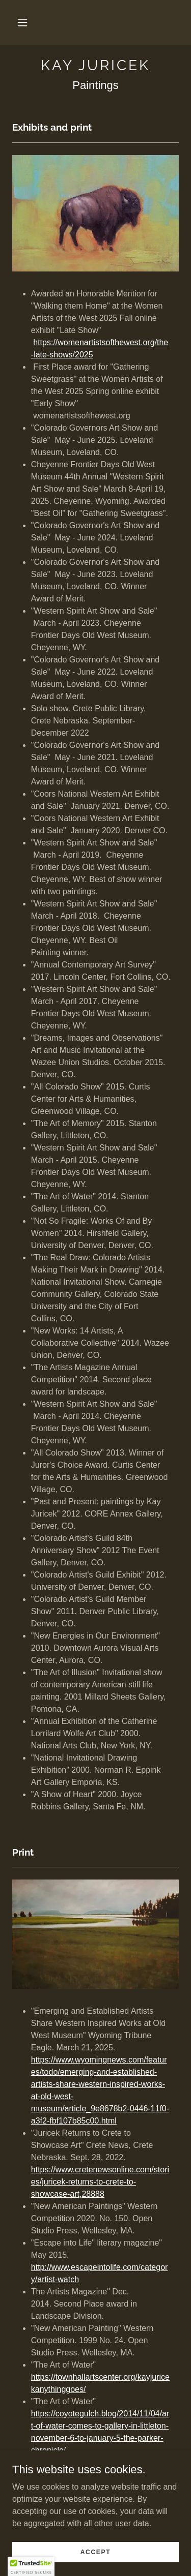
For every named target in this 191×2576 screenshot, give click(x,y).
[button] (22, 22)
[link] (95, 65)
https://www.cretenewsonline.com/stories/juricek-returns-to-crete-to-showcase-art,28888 (100, 2181)
